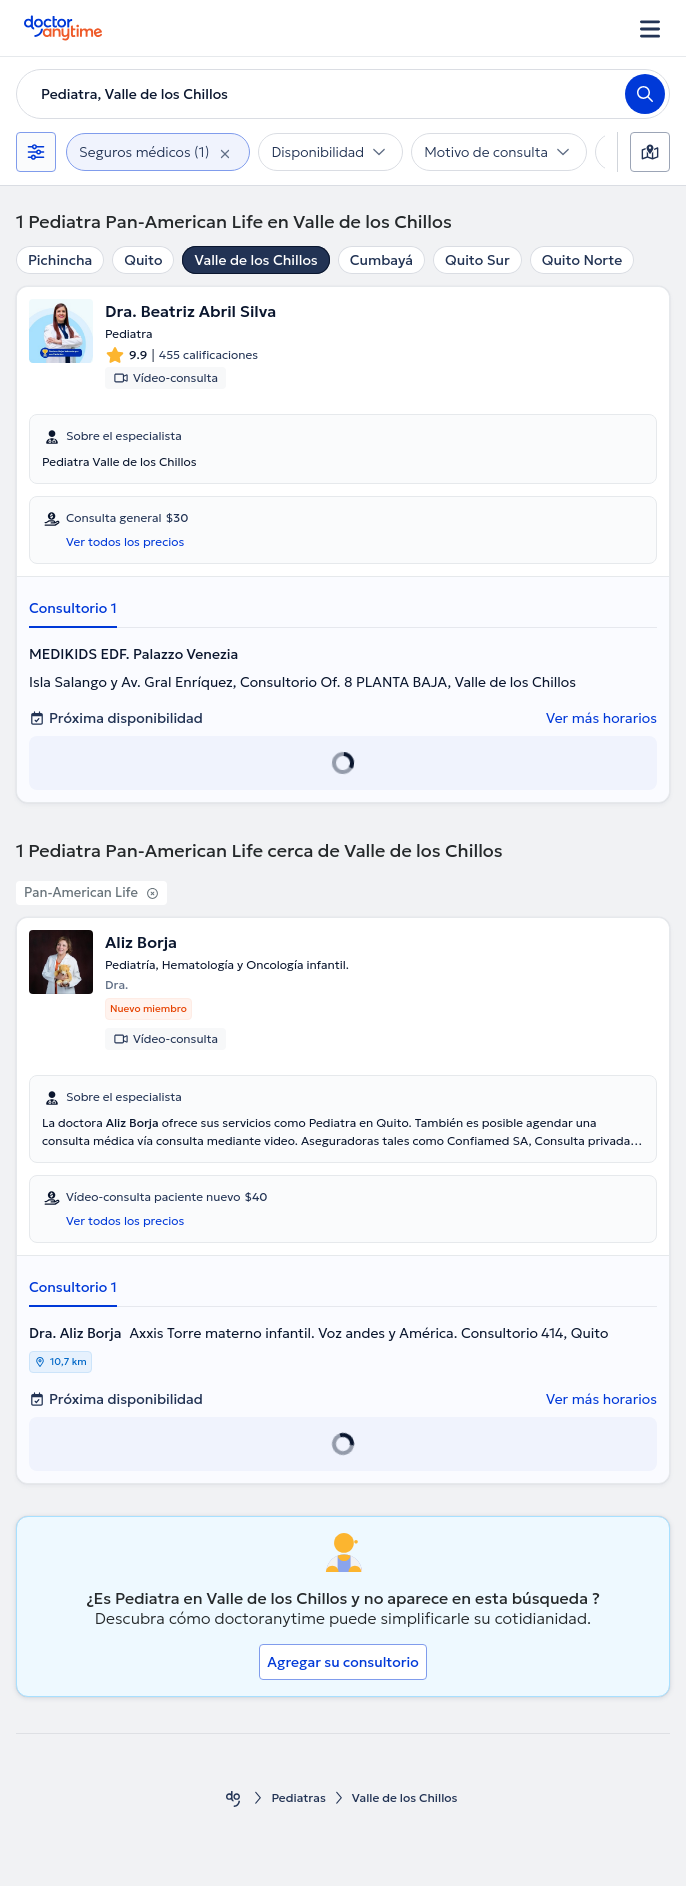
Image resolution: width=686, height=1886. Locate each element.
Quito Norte (582, 260)
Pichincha (60, 260)
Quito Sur (477, 260)
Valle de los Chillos (255, 260)
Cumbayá (381, 260)
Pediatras (298, 1797)
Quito (143, 260)
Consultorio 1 (73, 608)
